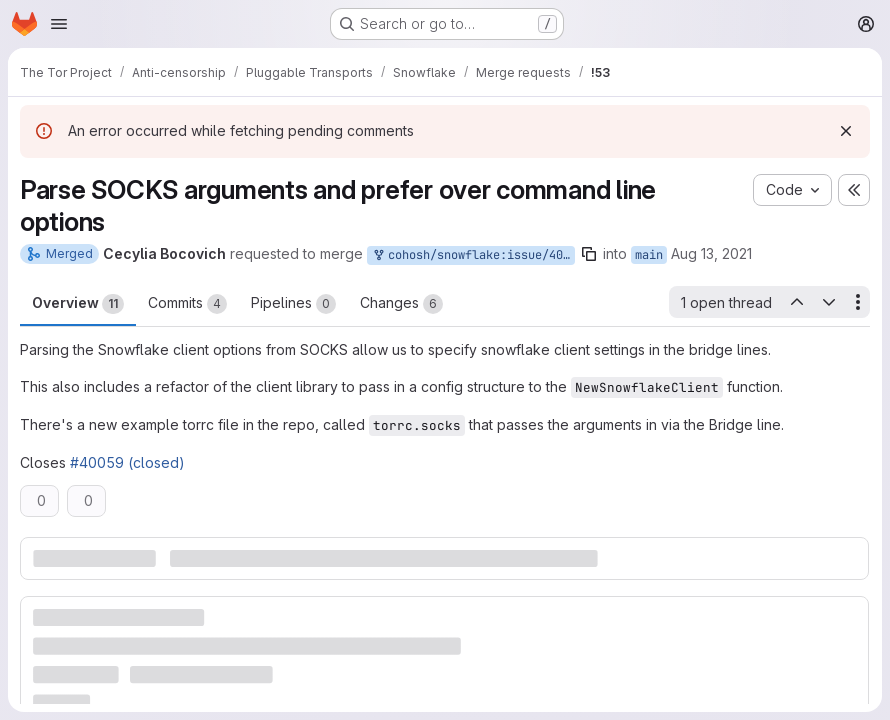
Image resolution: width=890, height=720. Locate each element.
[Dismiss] (846, 131)
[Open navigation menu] (59, 24)
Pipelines (293, 304)
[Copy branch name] (589, 254)
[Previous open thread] (796, 302)
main (649, 255)
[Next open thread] (829, 302)
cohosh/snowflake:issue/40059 (473, 255)
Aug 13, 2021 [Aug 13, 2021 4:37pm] (711, 253)
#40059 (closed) (127, 462)
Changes (401, 304)
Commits (187, 304)
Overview (78, 304)
